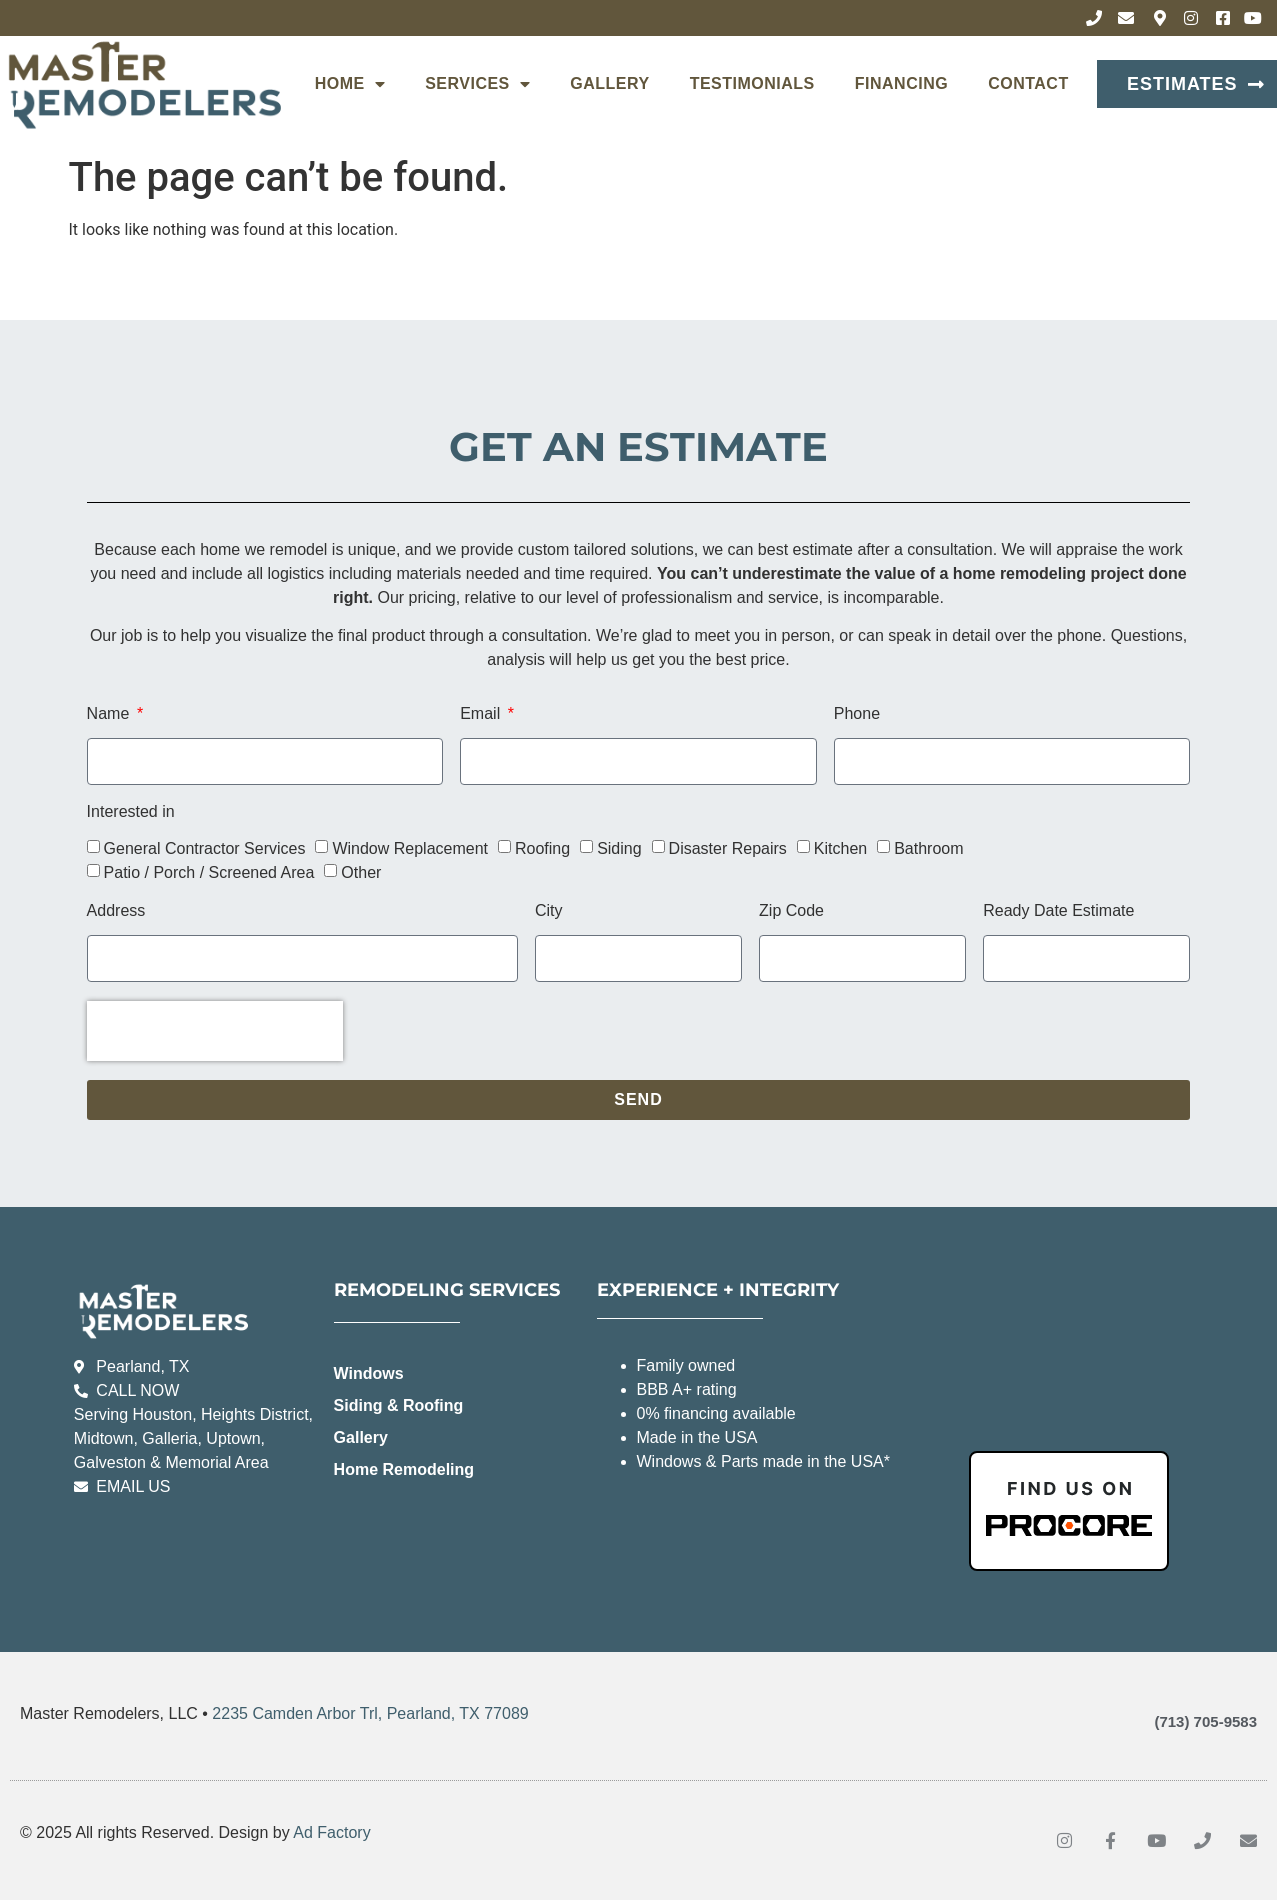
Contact (1028, 83)
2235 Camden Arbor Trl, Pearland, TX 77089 (370, 1713)
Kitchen (840, 848)
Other (361, 872)
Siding (619, 848)
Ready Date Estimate (1058, 911)
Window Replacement (410, 848)
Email (482, 714)
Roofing (542, 848)
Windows (369, 1373)
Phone (857, 714)
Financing (901, 83)
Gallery (609, 83)
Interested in (131, 812)
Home (350, 84)
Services (477, 84)
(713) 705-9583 (1205, 1721)
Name (110, 714)
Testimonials (752, 83)
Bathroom (928, 848)
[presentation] (215, 1031)
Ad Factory (331, 1832)
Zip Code (791, 911)
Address (116, 911)
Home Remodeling (404, 1469)
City (549, 911)
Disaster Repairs (728, 848)
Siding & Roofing (399, 1405)
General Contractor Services (205, 848)
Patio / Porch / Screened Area (209, 872)
